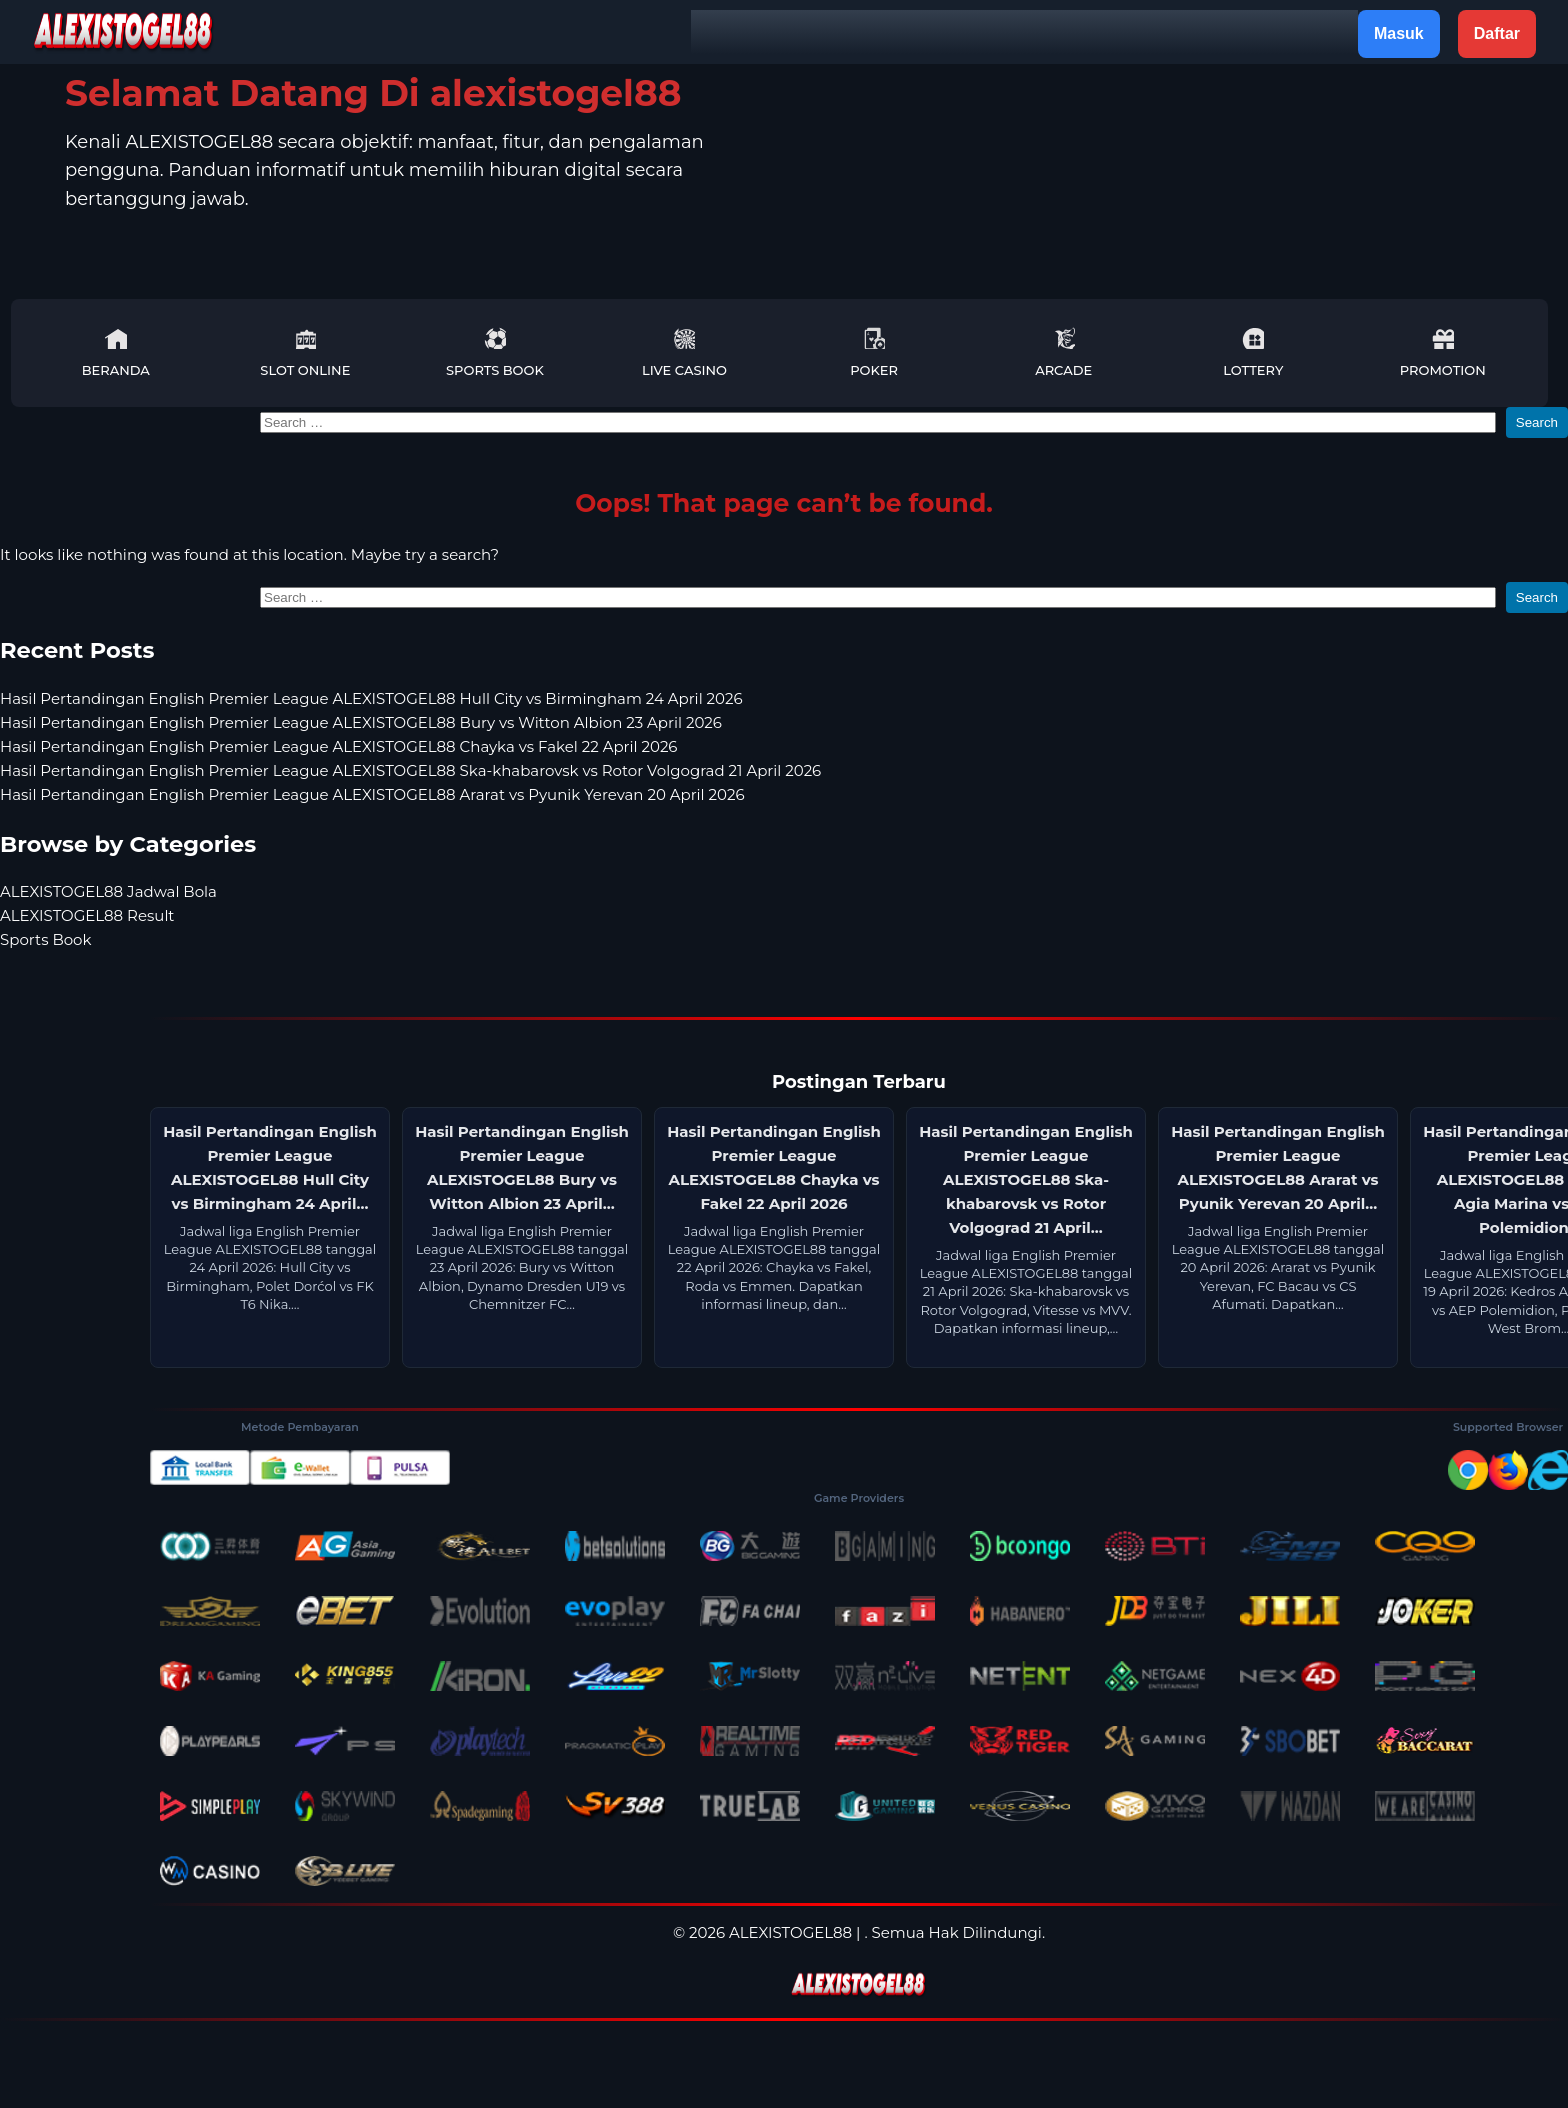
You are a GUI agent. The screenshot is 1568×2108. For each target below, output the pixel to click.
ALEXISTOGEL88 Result (87, 915)
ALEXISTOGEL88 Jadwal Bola (108, 891)
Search (1537, 422)
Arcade (1063, 352)
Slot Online (305, 352)
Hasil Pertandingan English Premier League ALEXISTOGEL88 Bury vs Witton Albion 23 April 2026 (361, 722)
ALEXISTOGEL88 (790, 1932)
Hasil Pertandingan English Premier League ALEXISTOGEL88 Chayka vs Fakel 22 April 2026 (339, 746)
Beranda (116, 352)
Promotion (1443, 352)
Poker (874, 352)
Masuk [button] (1399, 33)
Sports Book (495, 352)
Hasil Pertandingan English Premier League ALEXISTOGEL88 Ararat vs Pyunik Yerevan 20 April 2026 (372, 794)
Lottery (1253, 352)
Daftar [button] (1497, 33)
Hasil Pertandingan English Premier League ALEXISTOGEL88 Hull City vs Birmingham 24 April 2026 (371, 698)
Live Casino (684, 352)
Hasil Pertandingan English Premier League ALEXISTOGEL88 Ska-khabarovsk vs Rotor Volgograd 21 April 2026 (410, 770)
